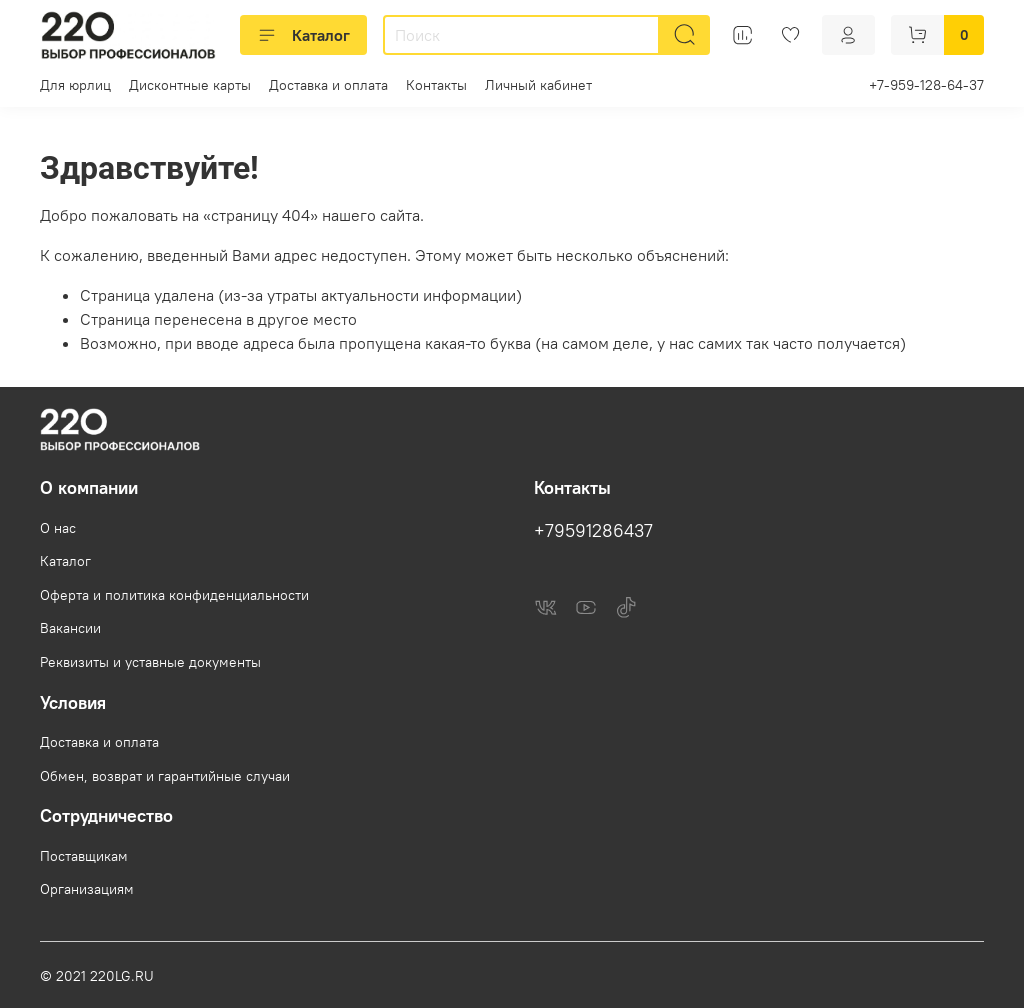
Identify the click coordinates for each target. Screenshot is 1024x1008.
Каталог (303, 35)
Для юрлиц (75, 85)
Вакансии (70, 628)
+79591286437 (593, 531)
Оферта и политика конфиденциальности (174, 595)
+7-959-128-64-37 (926, 85)
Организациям (87, 889)
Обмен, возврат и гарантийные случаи (165, 776)
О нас (58, 528)
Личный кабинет (538, 85)
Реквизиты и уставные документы (150, 662)
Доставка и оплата (328, 85)
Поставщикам (84, 856)
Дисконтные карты (190, 85)
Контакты (436, 85)
